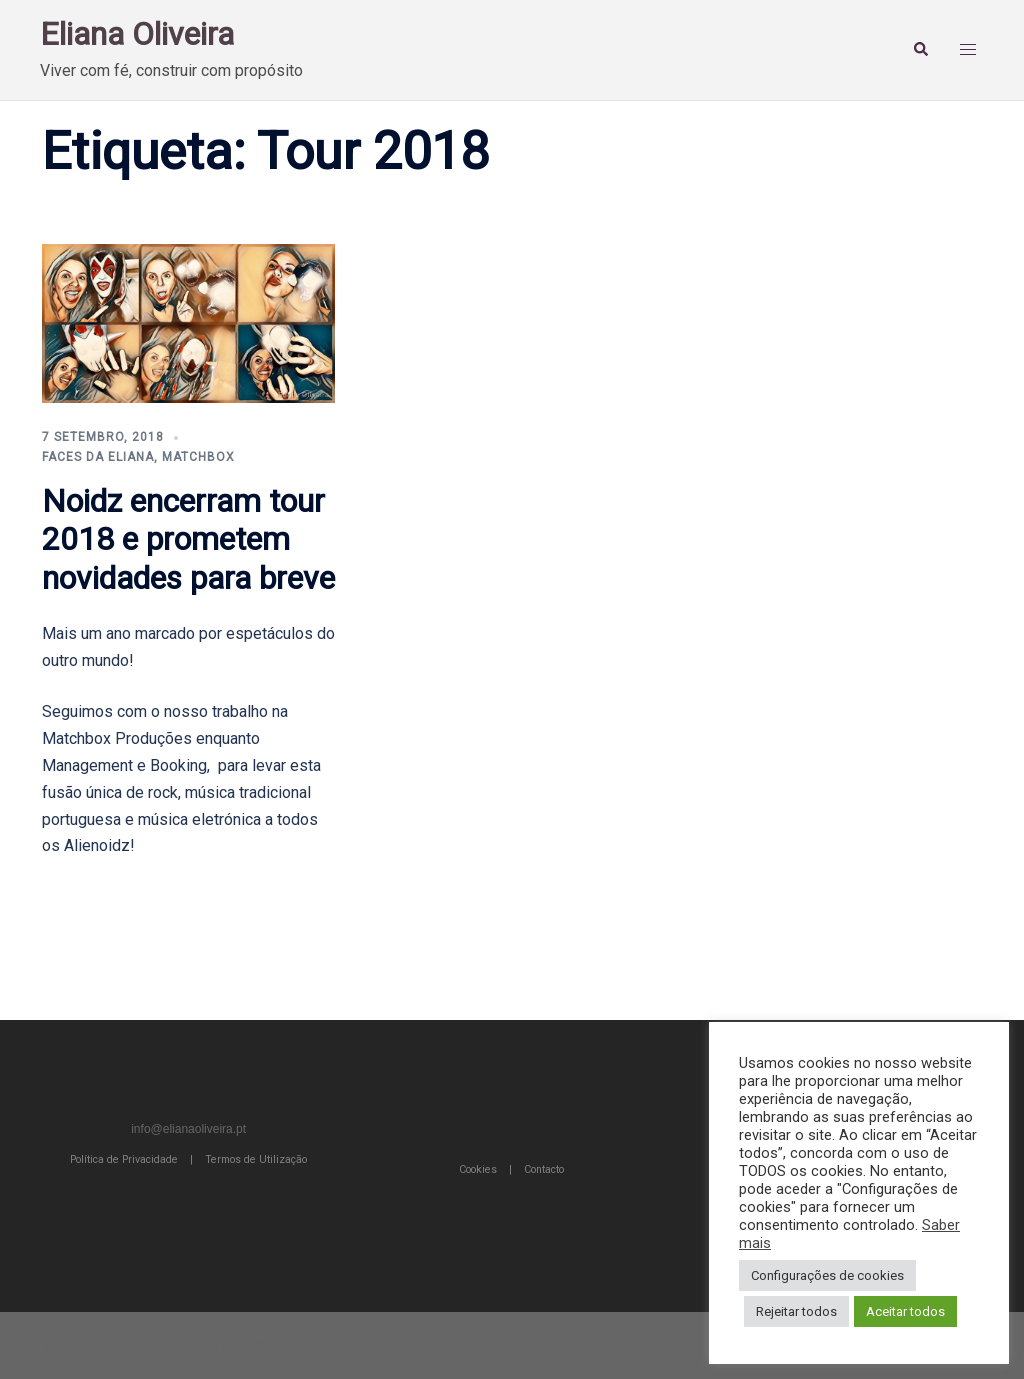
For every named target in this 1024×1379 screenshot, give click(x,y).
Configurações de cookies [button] (827, 1275)
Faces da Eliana (98, 457)
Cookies (478, 1169)
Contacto (544, 1169)
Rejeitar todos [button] (796, 1311)
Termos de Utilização (256, 1159)
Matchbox (198, 457)
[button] (923, 50)
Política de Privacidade (124, 1159)
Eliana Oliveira (137, 34)
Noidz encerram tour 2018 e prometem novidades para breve (188, 539)
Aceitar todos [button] (905, 1311)
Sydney (326, 1344)
